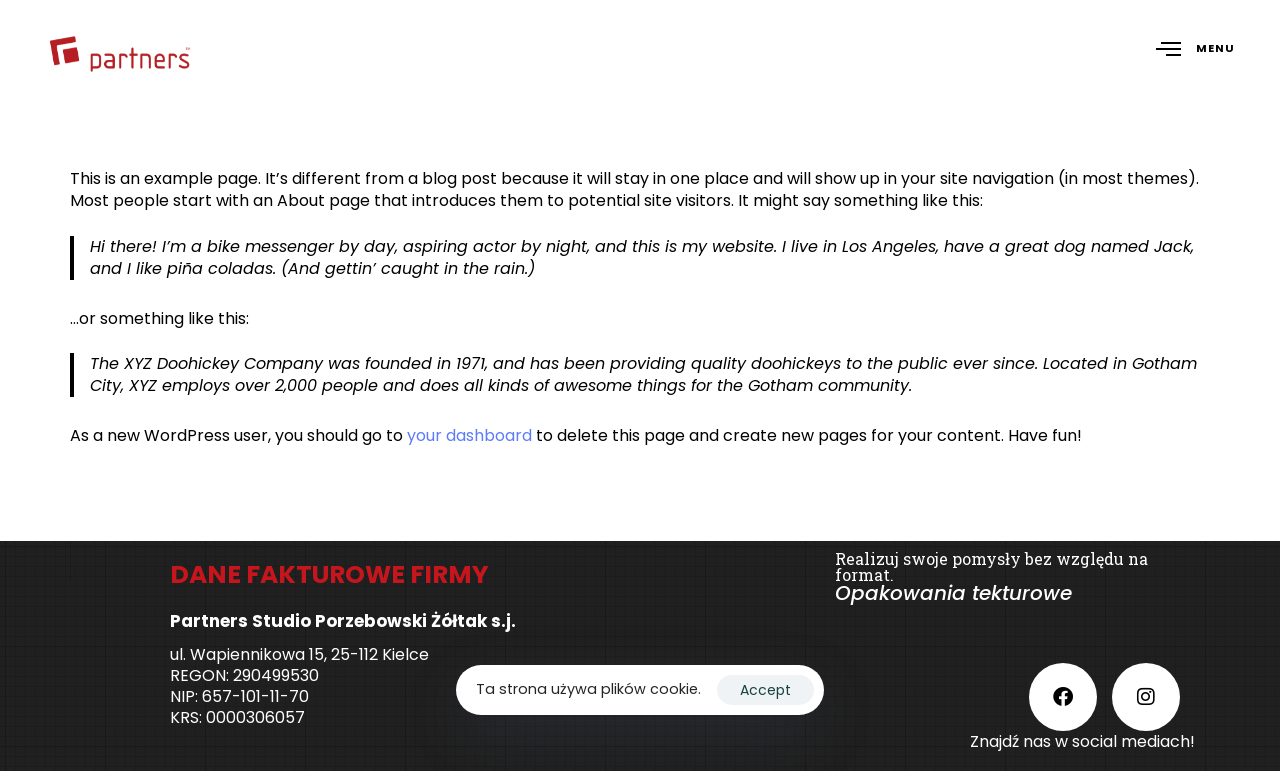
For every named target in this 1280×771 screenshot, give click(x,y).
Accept (765, 690)
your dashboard (469, 435)
